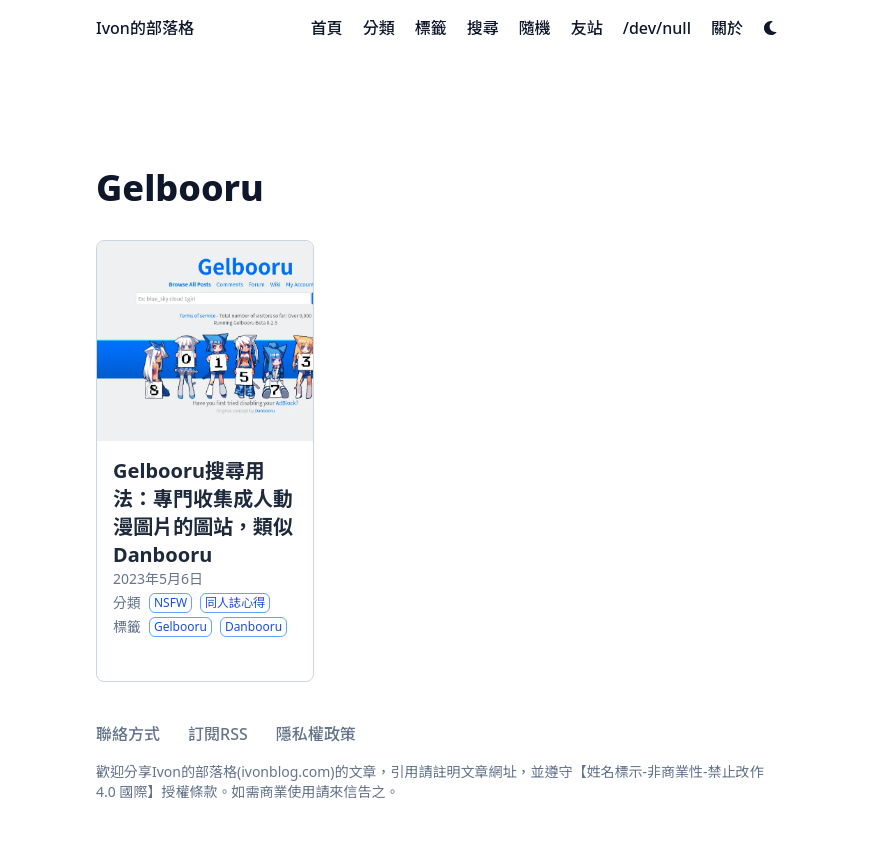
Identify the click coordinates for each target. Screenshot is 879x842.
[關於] (727, 28)
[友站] (587, 28)
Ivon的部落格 (145, 28)
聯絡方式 (128, 734)
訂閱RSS (218, 734)
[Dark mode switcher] (771, 28)
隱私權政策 (316, 734)
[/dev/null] (657, 28)
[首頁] (327, 28)
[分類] (379, 28)
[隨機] (535, 28)
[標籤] (431, 28)
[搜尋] (483, 28)
